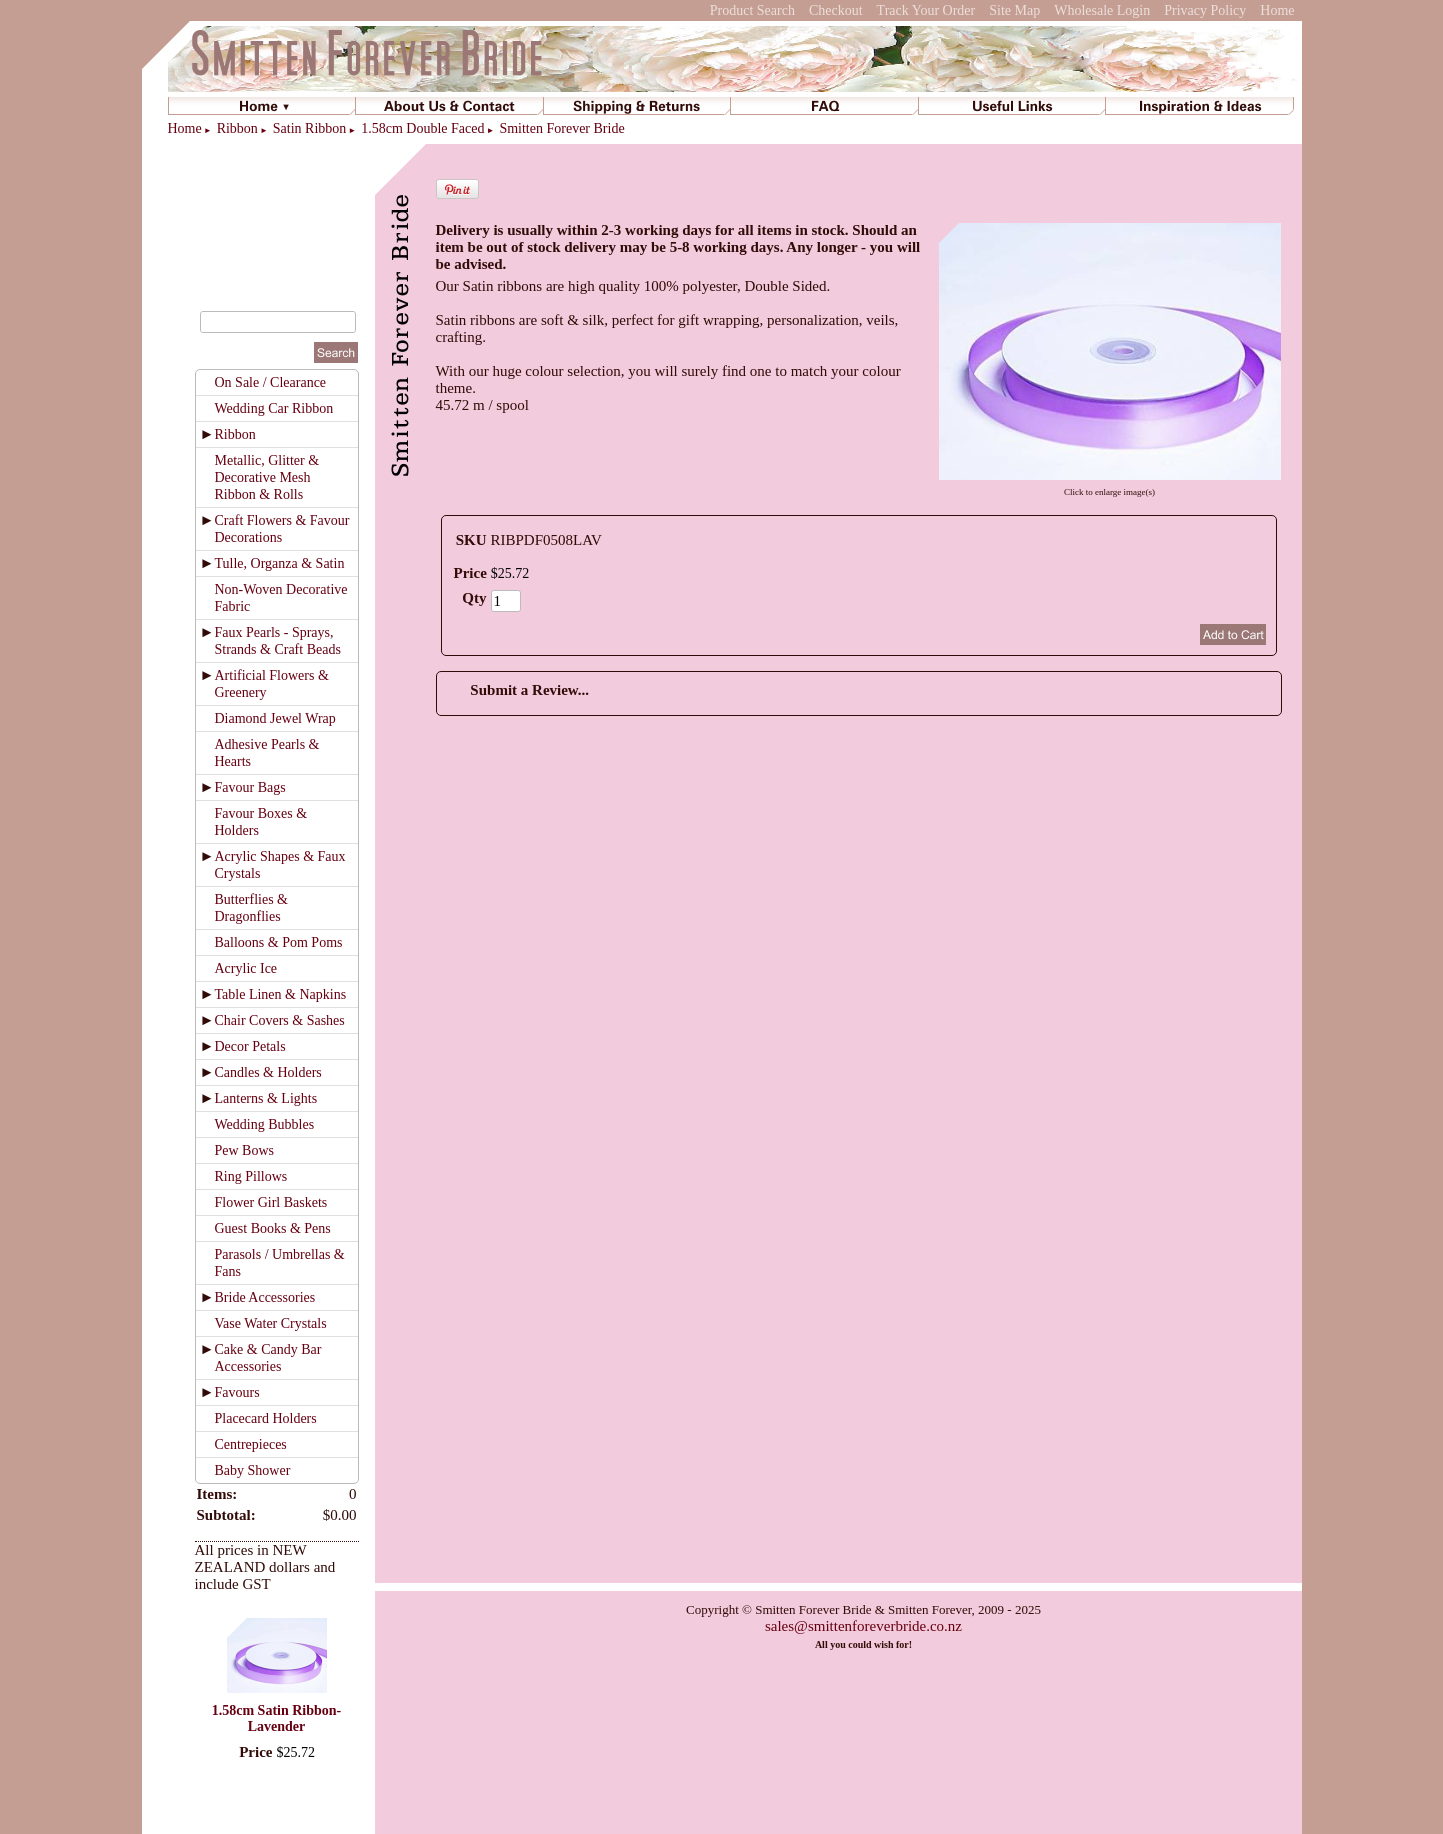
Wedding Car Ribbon (274, 408)
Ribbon (237, 128)
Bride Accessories (265, 1297)
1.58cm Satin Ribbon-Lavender (277, 1718)
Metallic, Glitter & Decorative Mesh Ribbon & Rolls (267, 477)
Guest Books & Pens (273, 1228)
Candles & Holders (268, 1072)
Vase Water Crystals (271, 1323)
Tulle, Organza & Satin (280, 563)
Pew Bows (245, 1150)
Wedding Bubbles (265, 1124)
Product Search (752, 10)
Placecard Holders (266, 1418)
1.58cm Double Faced (422, 128)
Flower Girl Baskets (271, 1202)
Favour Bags (250, 787)
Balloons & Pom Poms (279, 942)
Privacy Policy (1205, 10)
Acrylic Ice (246, 968)
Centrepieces (251, 1444)
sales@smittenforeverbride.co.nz (863, 1626)
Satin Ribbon (310, 128)
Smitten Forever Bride (561, 128)
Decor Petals (250, 1046)
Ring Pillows (251, 1176)
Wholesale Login (1102, 10)
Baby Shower (253, 1470)
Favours (237, 1392)
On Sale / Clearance (271, 382)
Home (1277, 10)
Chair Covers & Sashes (280, 1020)
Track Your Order (926, 10)
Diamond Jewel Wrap (275, 718)
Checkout (836, 10)
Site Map (1014, 10)
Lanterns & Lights (266, 1098)
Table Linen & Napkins (281, 994)
